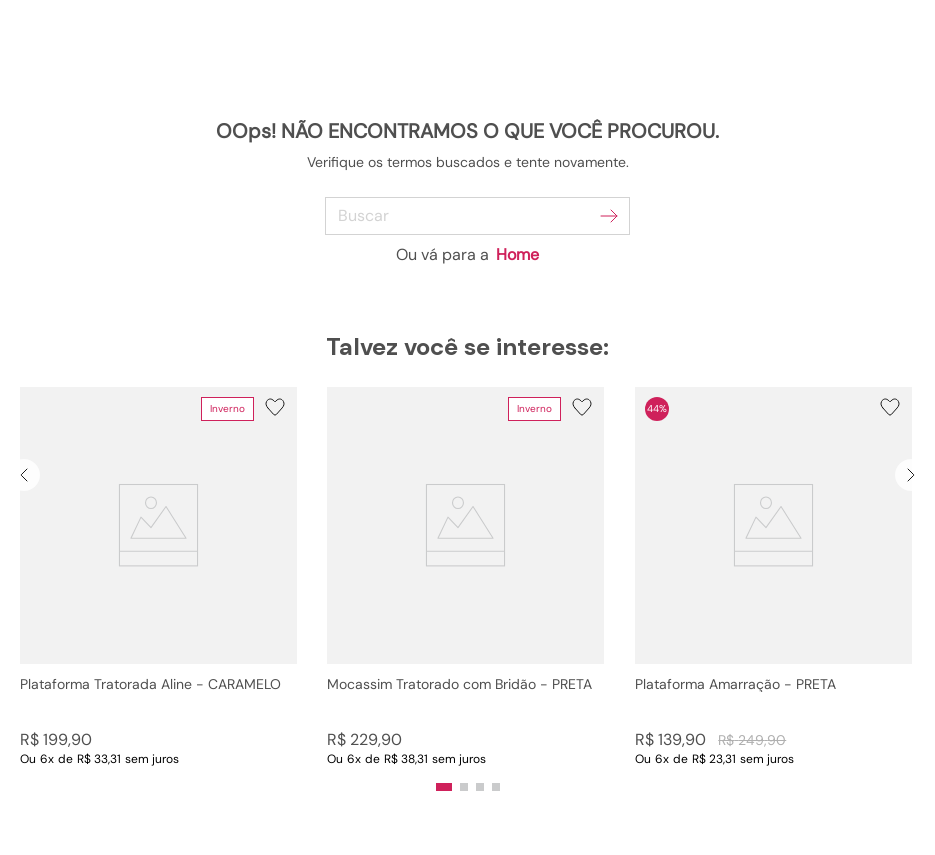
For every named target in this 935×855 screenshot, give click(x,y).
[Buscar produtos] (609, 216)
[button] (158, 577)
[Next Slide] (911, 475)
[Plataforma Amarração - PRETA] (773, 577)
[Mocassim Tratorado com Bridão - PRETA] (465, 577)
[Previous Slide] (24, 475)
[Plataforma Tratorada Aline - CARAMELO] (158, 577)
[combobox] (467, 216)
